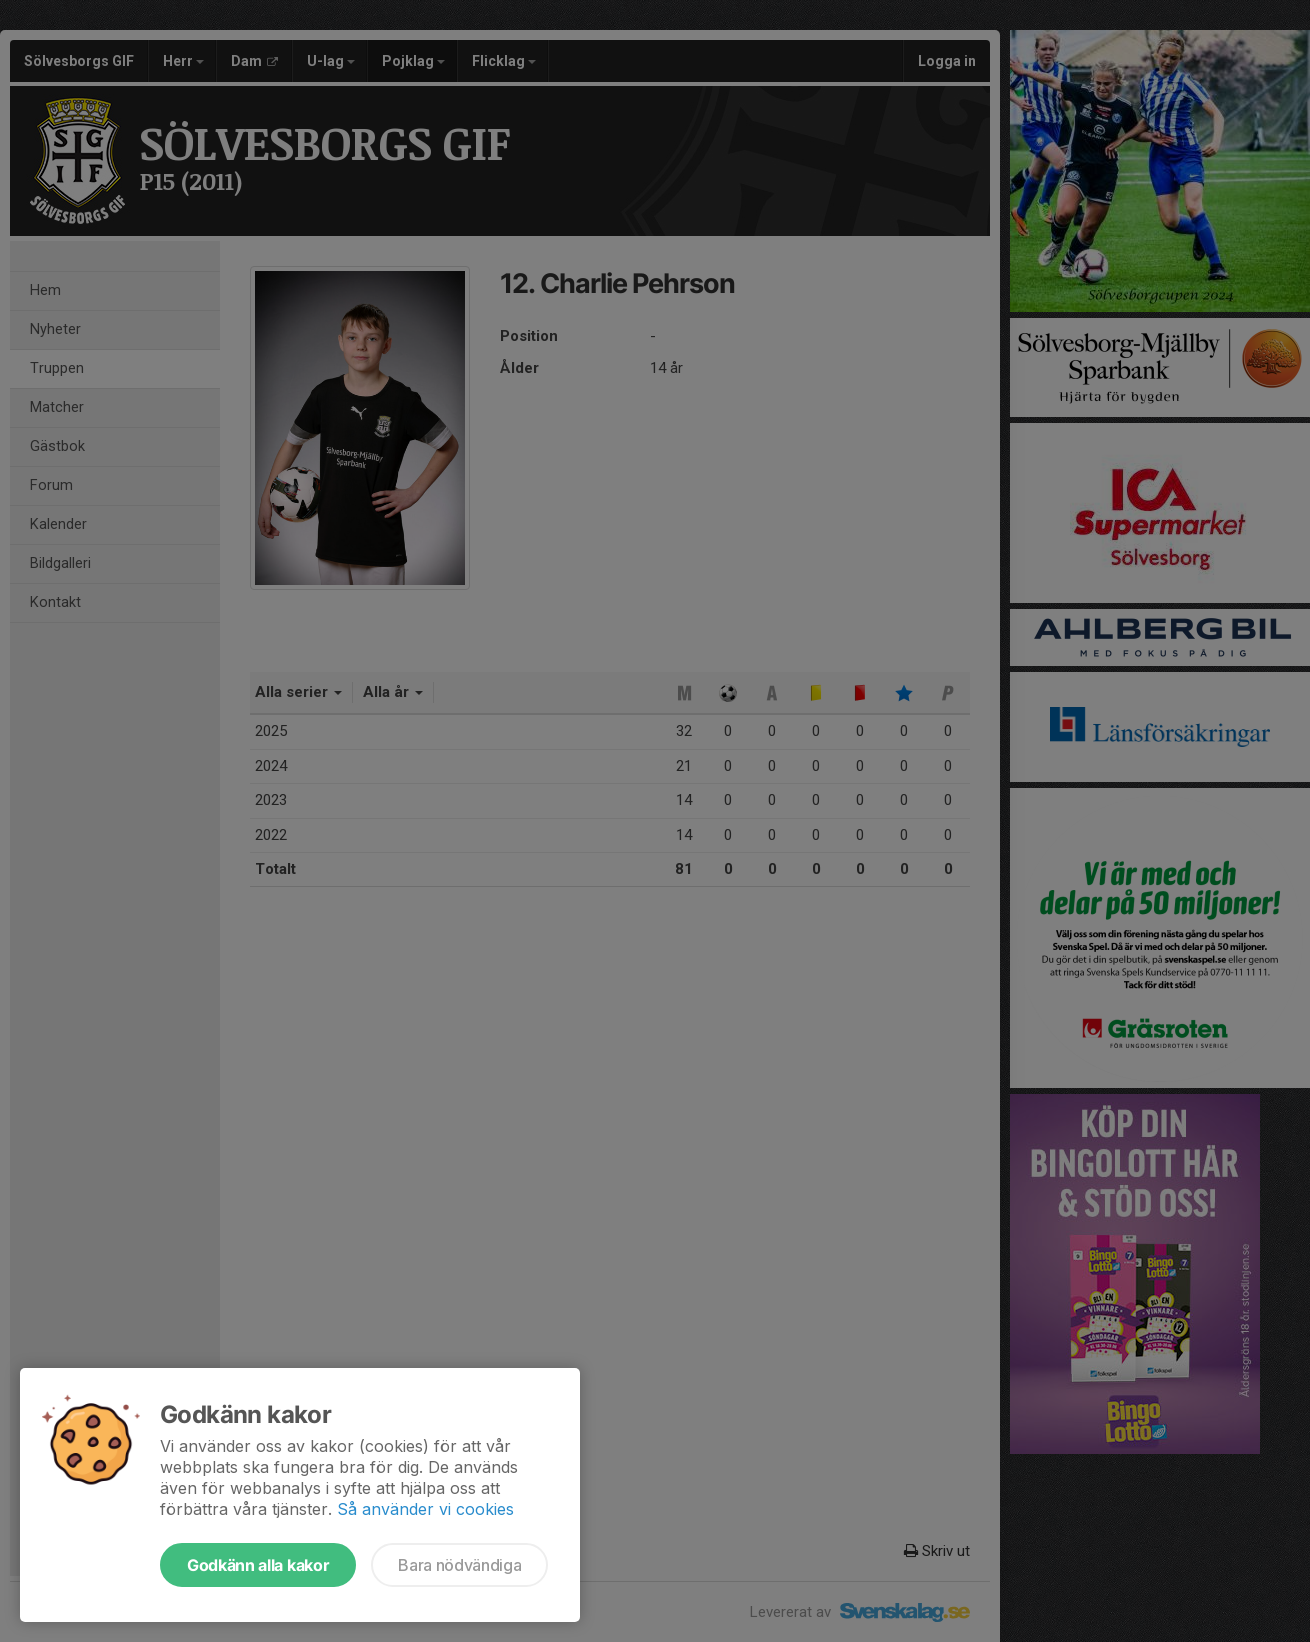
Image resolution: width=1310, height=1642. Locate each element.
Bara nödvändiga (459, 1565)
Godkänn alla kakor (258, 1565)
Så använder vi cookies (425, 1509)
